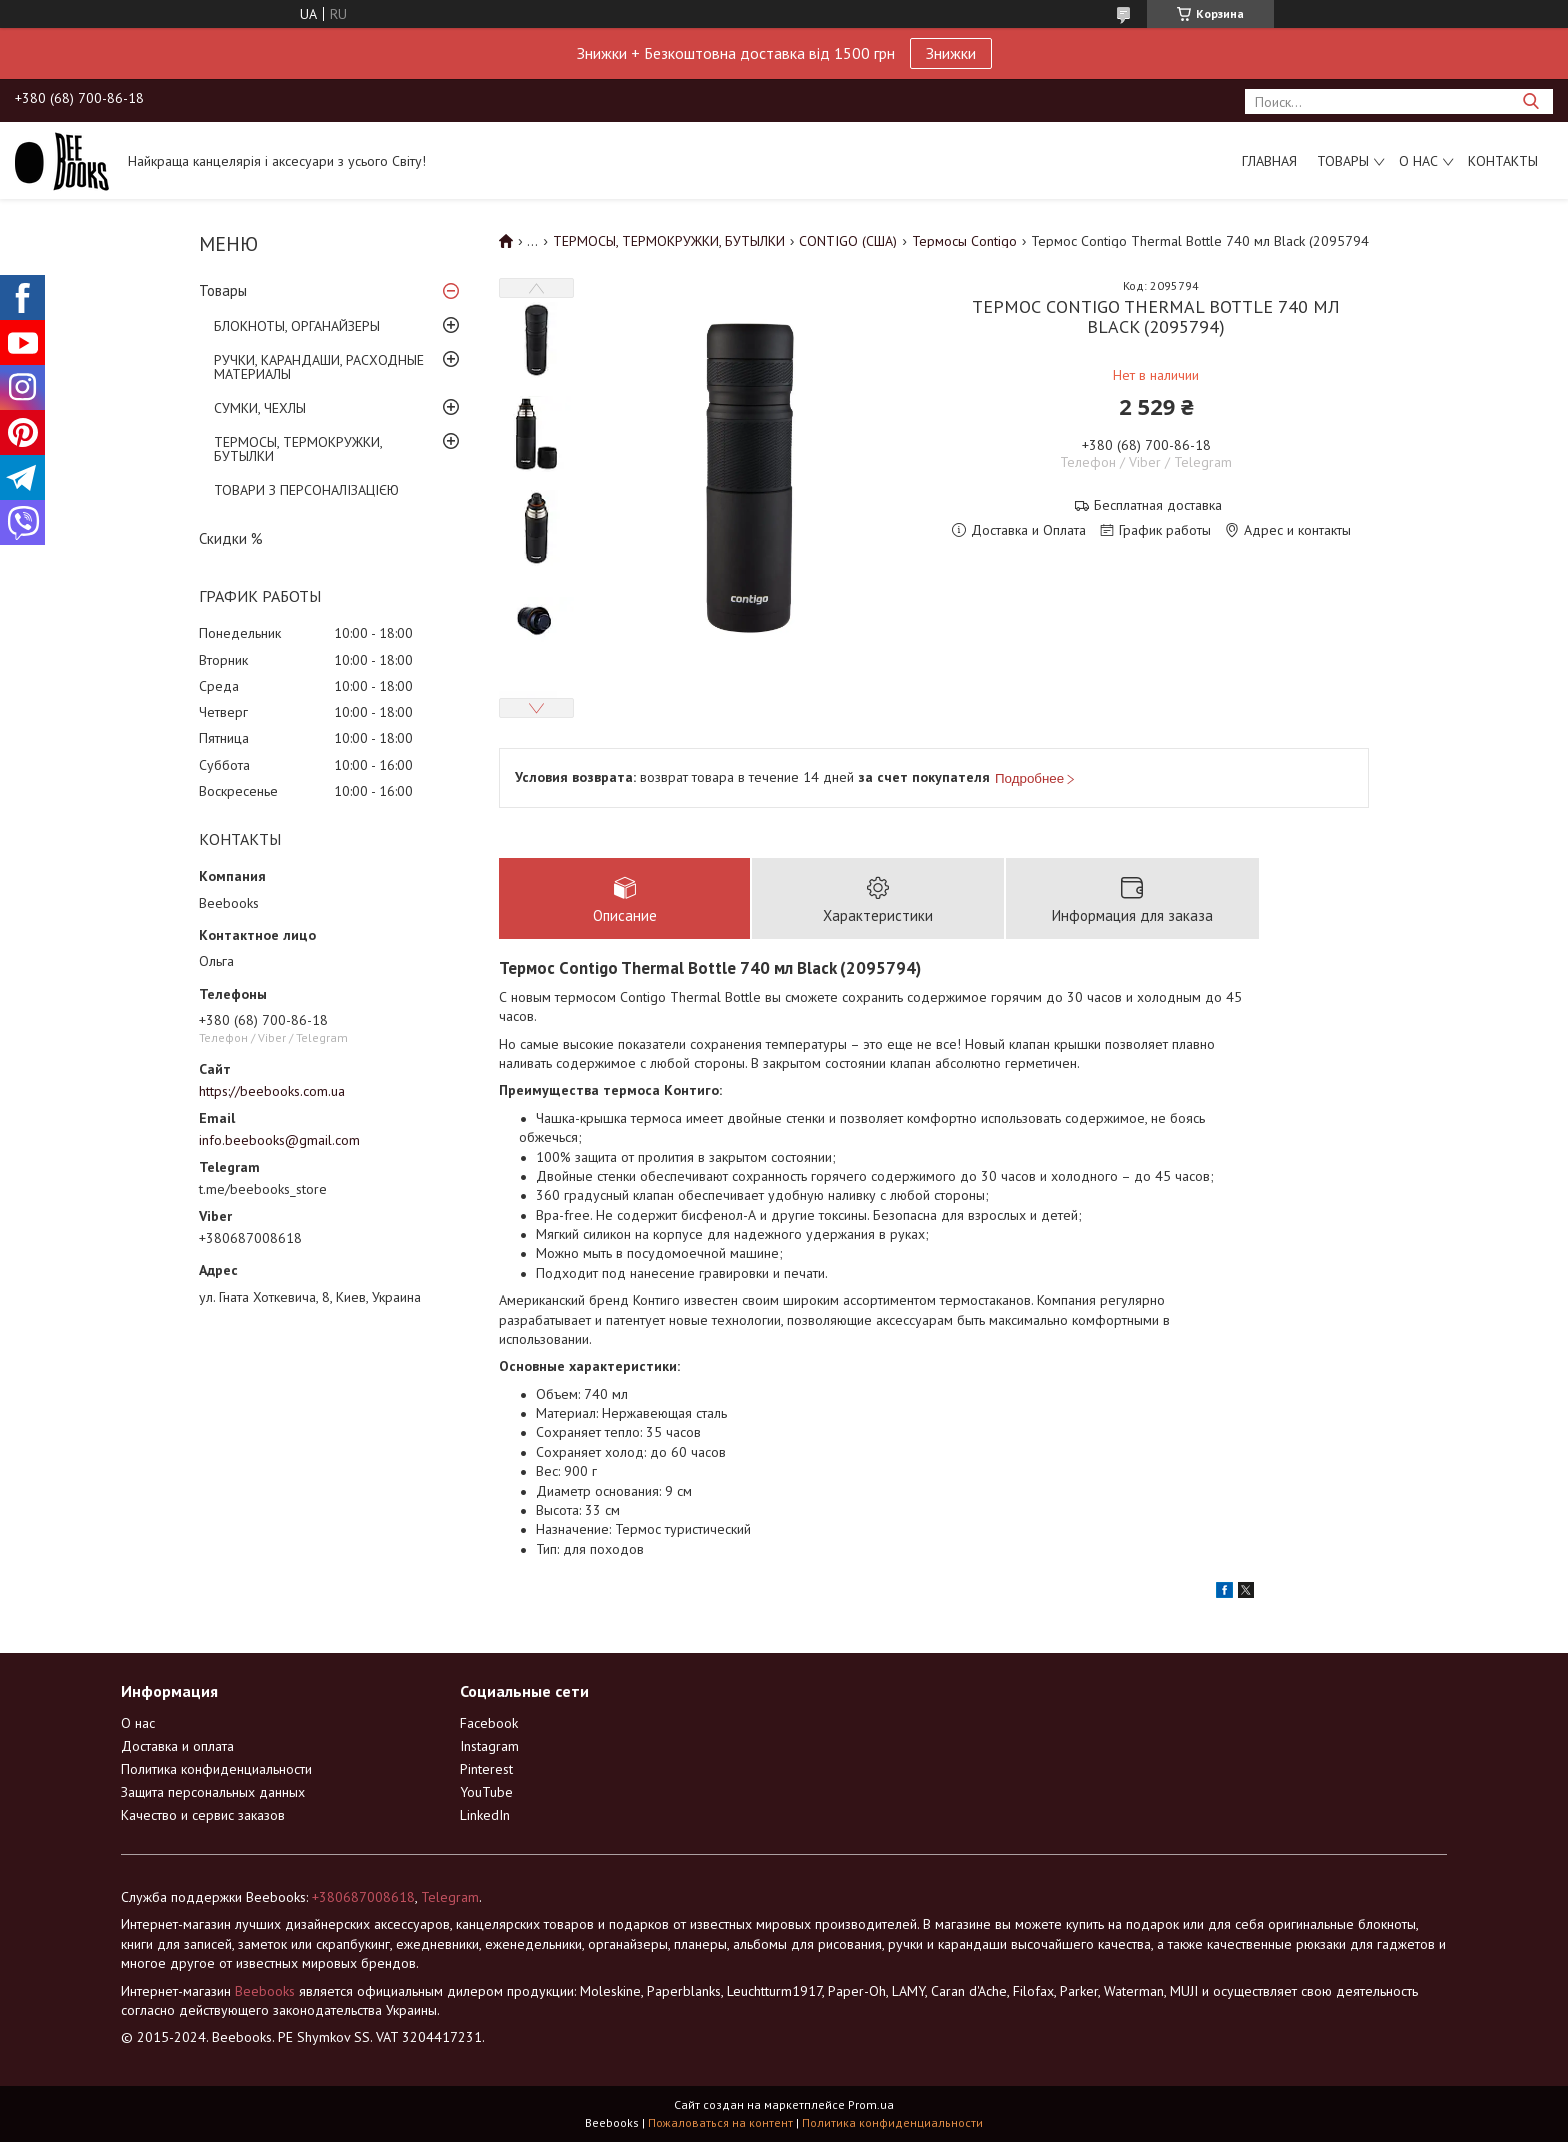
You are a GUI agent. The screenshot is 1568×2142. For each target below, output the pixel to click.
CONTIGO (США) (848, 241)
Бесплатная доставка (1158, 505)
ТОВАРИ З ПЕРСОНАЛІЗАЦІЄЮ (306, 490)
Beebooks (265, 1991)
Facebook (489, 1724)
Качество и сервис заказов (203, 1816)
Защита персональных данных (213, 1793)
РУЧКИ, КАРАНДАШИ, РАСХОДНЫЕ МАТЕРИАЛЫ (319, 367)
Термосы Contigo (964, 241)
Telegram (450, 1898)
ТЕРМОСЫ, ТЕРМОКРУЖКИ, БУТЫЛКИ (298, 449)
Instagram (489, 1747)
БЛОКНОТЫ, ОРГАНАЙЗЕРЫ (297, 326)
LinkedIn (485, 1816)
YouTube (486, 1793)
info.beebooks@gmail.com (279, 1140)
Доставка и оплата (177, 1747)
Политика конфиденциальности (216, 1770)
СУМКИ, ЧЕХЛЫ (260, 408)
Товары (1343, 161)
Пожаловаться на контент (720, 2122)
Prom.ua (871, 2104)
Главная (1269, 161)
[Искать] (1530, 101)
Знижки (951, 53)
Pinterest (486, 1770)
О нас (1418, 161)
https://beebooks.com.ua (272, 1091)
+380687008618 (363, 1898)
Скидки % (231, 538)
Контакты (1503, 161)
